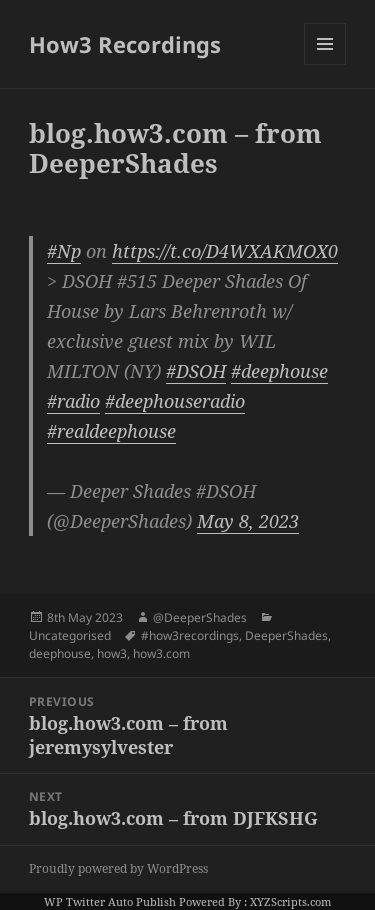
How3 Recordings (125, 44)
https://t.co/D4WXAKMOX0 (225, 251)
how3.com (161, 653)
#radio (73, 401)
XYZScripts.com (290, 901)
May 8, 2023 (248, 521)
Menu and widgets (325, 64)
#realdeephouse (111, 431)
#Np (64, 251)
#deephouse (279, 371)
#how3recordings (190, 635)
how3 (112, 653)
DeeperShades (286, 635)
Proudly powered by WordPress (118, 868)
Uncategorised (70, 635)
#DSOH (196, 371)
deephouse (60, 653)
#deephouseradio (175, 401)
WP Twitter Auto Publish (110, 901)
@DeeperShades (200, 617)
